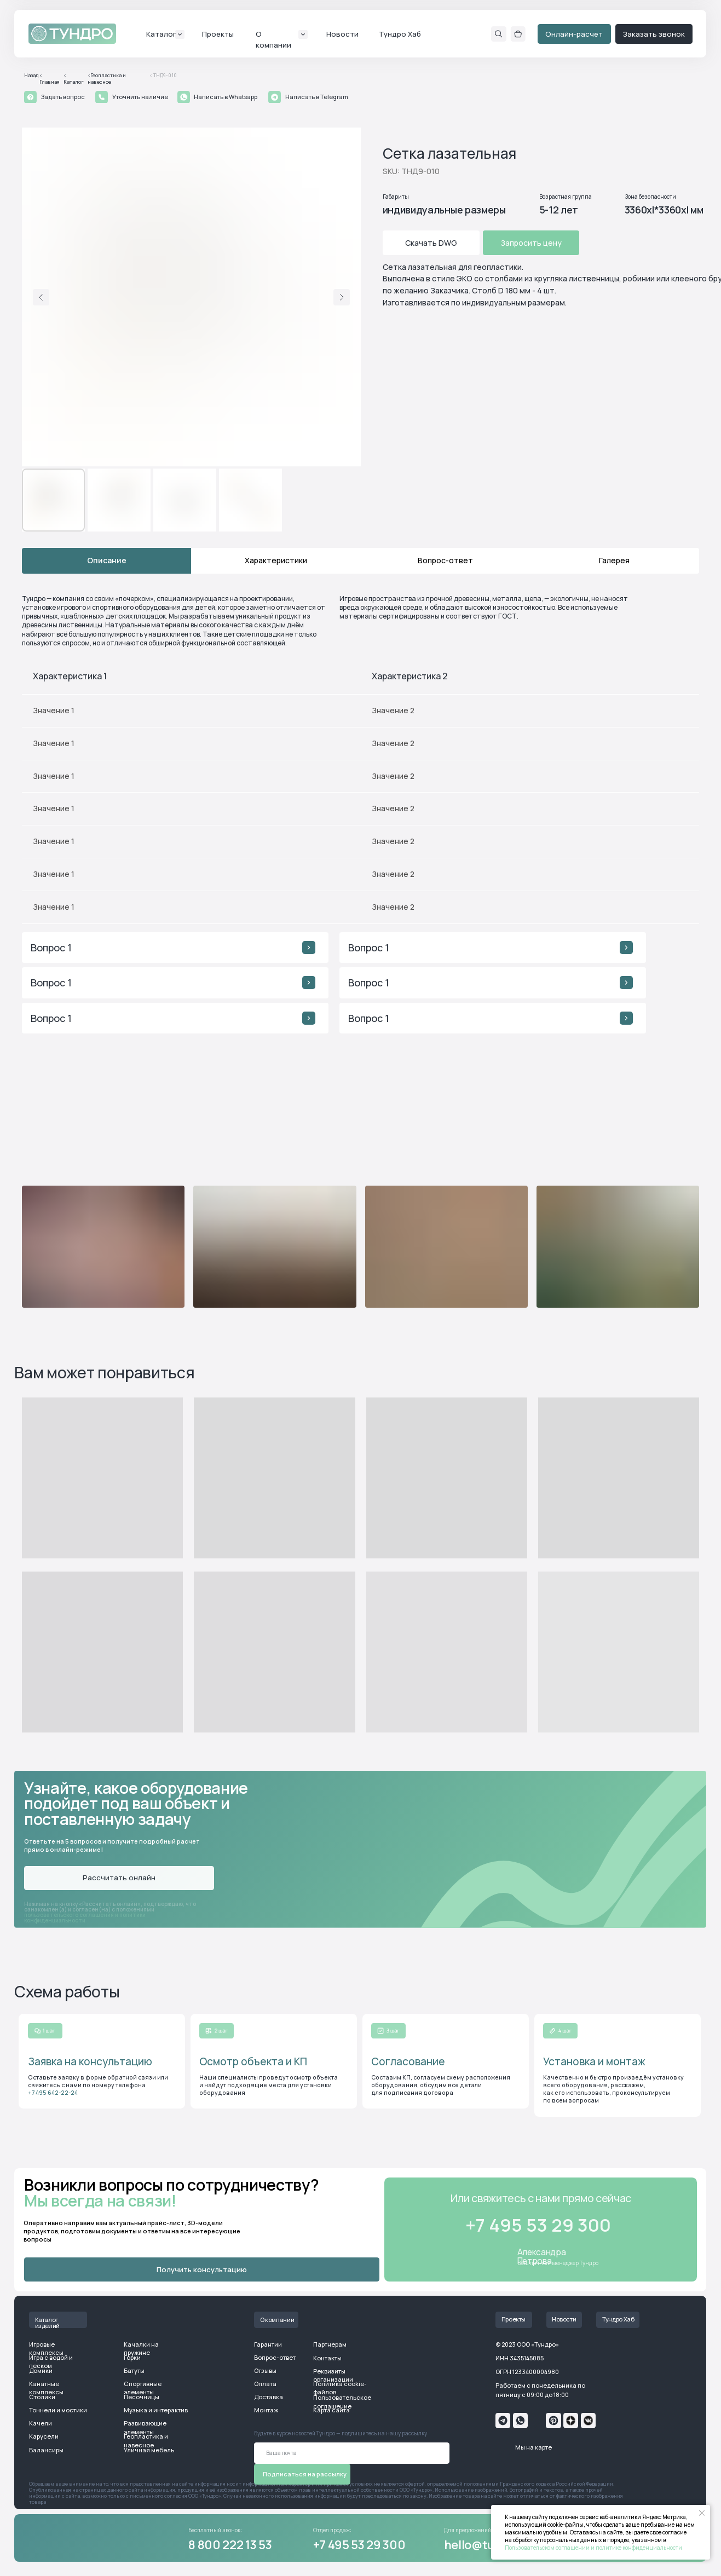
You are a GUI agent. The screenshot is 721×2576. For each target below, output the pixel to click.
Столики (42, 2397)
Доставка (268, 2397)
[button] (30, 97)
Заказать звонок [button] (654, 34)
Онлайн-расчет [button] (574, 34)
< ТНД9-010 (163, 75)
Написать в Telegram (316, 97)
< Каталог (74, 78)
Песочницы (141, 2397)
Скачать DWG (431, 243)
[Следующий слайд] (341, 297)
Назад (31, 75)
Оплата (265, 2383)
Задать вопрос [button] (63, 97)
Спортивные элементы (142, 2387)
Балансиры (46, 2450)
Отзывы (265, 2370)
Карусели (44, 2436)
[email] (351, 2452)
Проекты (218, 34)
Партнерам (330, 2344)
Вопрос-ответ (275, 2357)
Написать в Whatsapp (225, 97)
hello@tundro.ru (490, 2545)
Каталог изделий (47, 2322)
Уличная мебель (149, 2450)
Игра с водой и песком (51, 2361)
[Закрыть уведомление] (701, 2513)
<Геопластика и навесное (107, 78)
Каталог (161, 34)
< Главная (49, 78)
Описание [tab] (106, 560)
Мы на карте (533, 2447)
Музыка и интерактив (156, 2410)
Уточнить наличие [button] (140, 97)
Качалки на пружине (141, 2348)
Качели (40, 2423)
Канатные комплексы (46, 2387)
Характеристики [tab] (276, 560)
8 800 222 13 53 (230, 2545)
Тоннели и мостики (58, 2410)
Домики (41, 2370)
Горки (132, 2357)
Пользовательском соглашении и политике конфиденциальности (593, 2547)
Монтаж (266, 2410)
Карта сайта (331, 2410)
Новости (342, 34)
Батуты (134, 2370)
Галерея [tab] (614, 560)
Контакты (327, 2358)
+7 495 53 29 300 (359, 2545)
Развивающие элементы (145, 2427)
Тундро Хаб (400, 34)
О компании (277, 2319)
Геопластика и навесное (146, 2440)
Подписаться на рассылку (305, 2474)
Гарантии (268, 2344)
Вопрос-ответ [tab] (445, 560)
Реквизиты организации (333, 2375)
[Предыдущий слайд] (41, 297)
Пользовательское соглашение (342, 2401)
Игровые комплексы (46, 2348)
